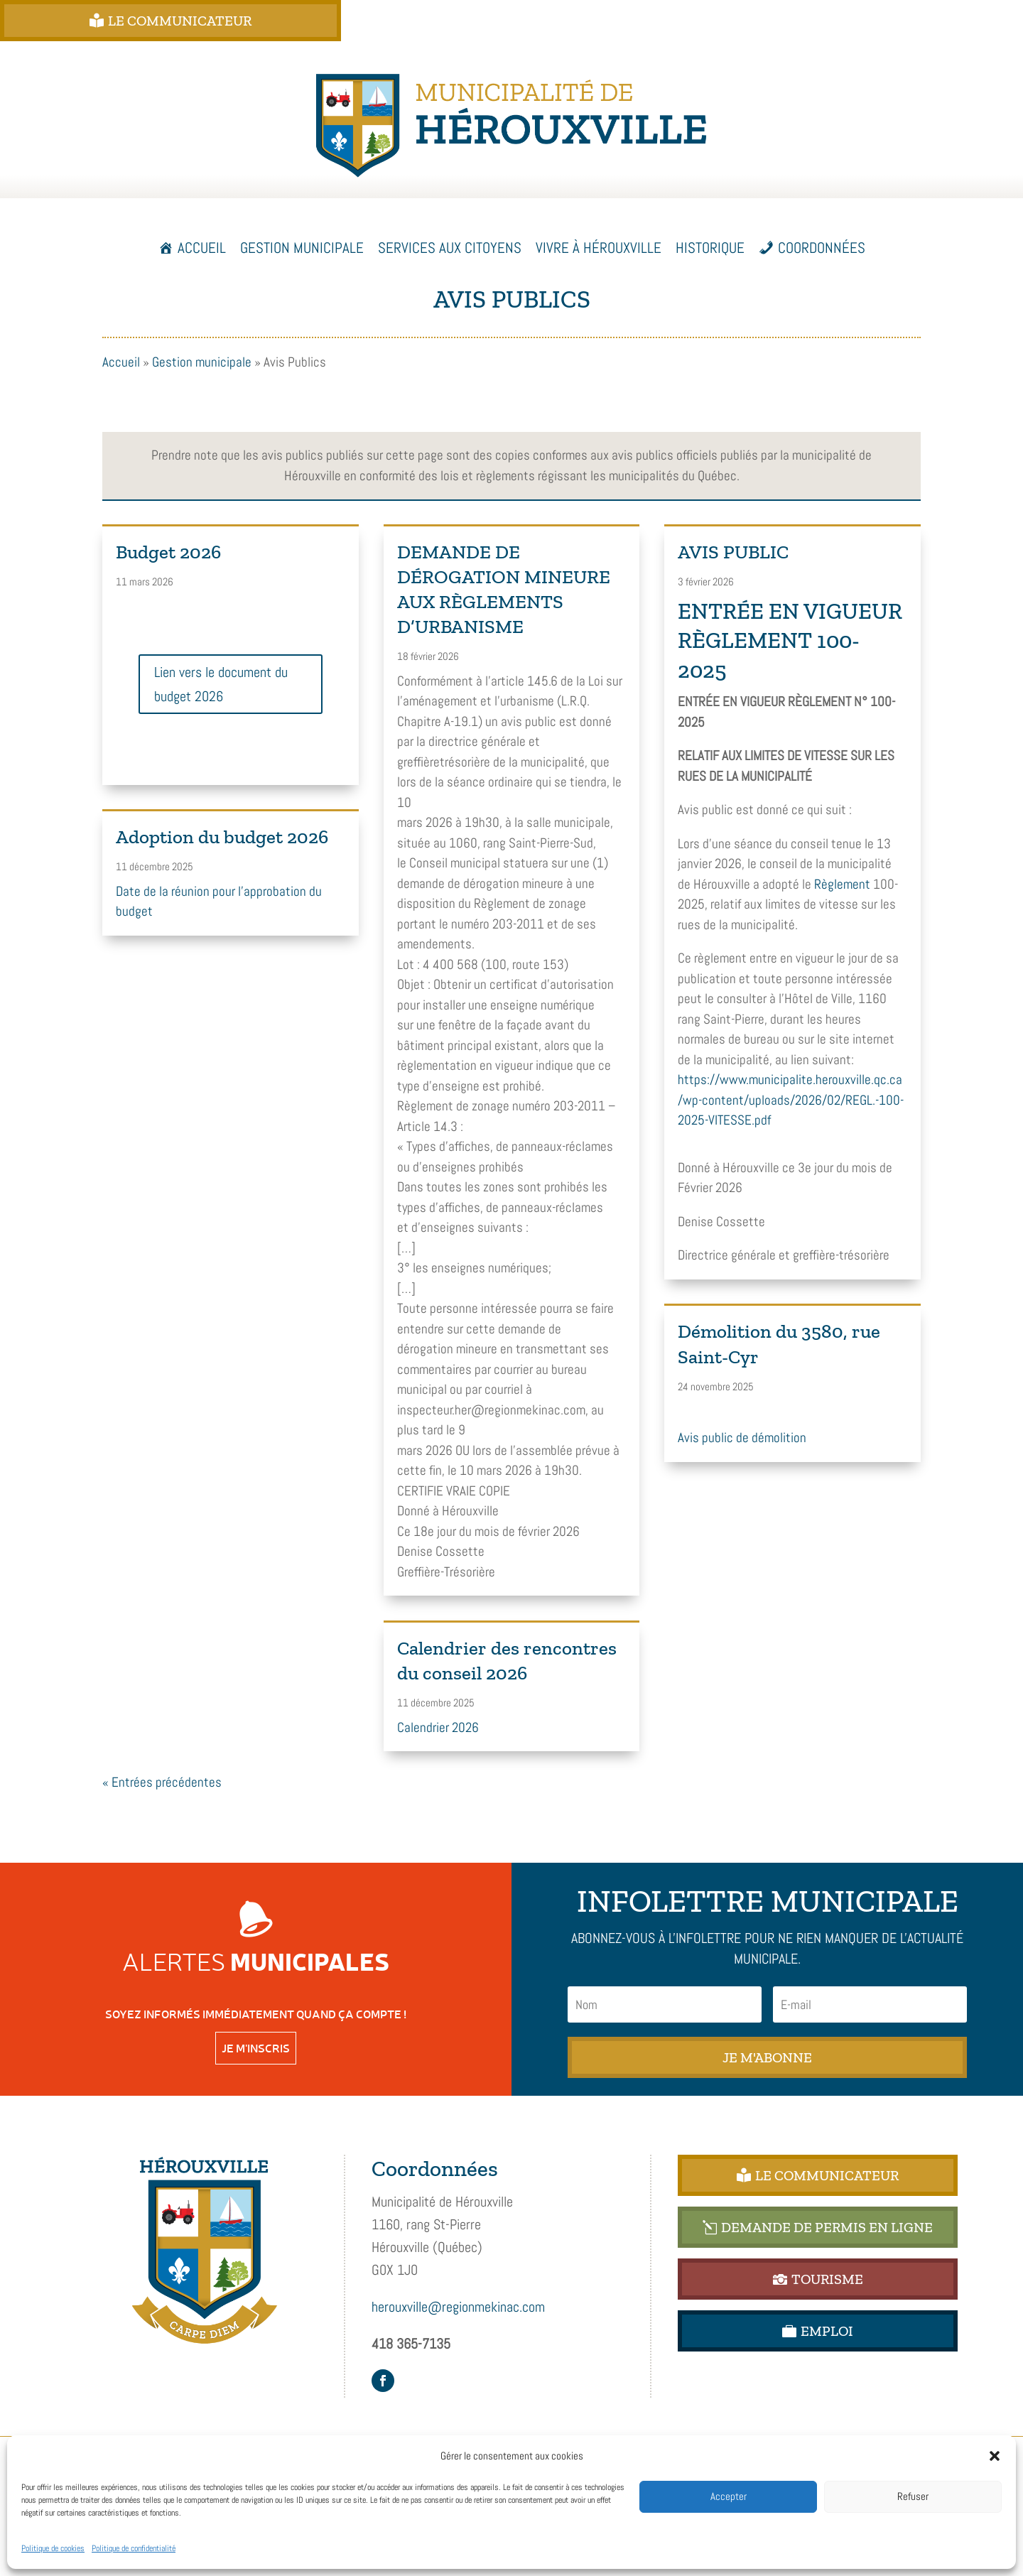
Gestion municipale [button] (302, 247)
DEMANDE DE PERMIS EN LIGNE (614, 20)
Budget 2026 (168, 552)
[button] (994, 2456)
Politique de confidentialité (133, 2548)
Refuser (913, 2496)
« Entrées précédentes (162, 1782)
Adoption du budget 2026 (222, 837)
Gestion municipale (201, 362)
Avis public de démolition (742, 1437)
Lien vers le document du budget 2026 (221, 684)
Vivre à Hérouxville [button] (598, 247)
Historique (710, 247)
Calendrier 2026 (438, 1727)
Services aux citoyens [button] (449, 247)
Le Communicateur (243, 20)
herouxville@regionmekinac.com (458, 2307)
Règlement (842, 884)
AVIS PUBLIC (733, 552)
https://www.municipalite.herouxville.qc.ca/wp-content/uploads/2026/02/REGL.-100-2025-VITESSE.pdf (791, 1100)
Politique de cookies (53, 2548)
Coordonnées (821, 247)
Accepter (728, 2496)
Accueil (202, 247)
